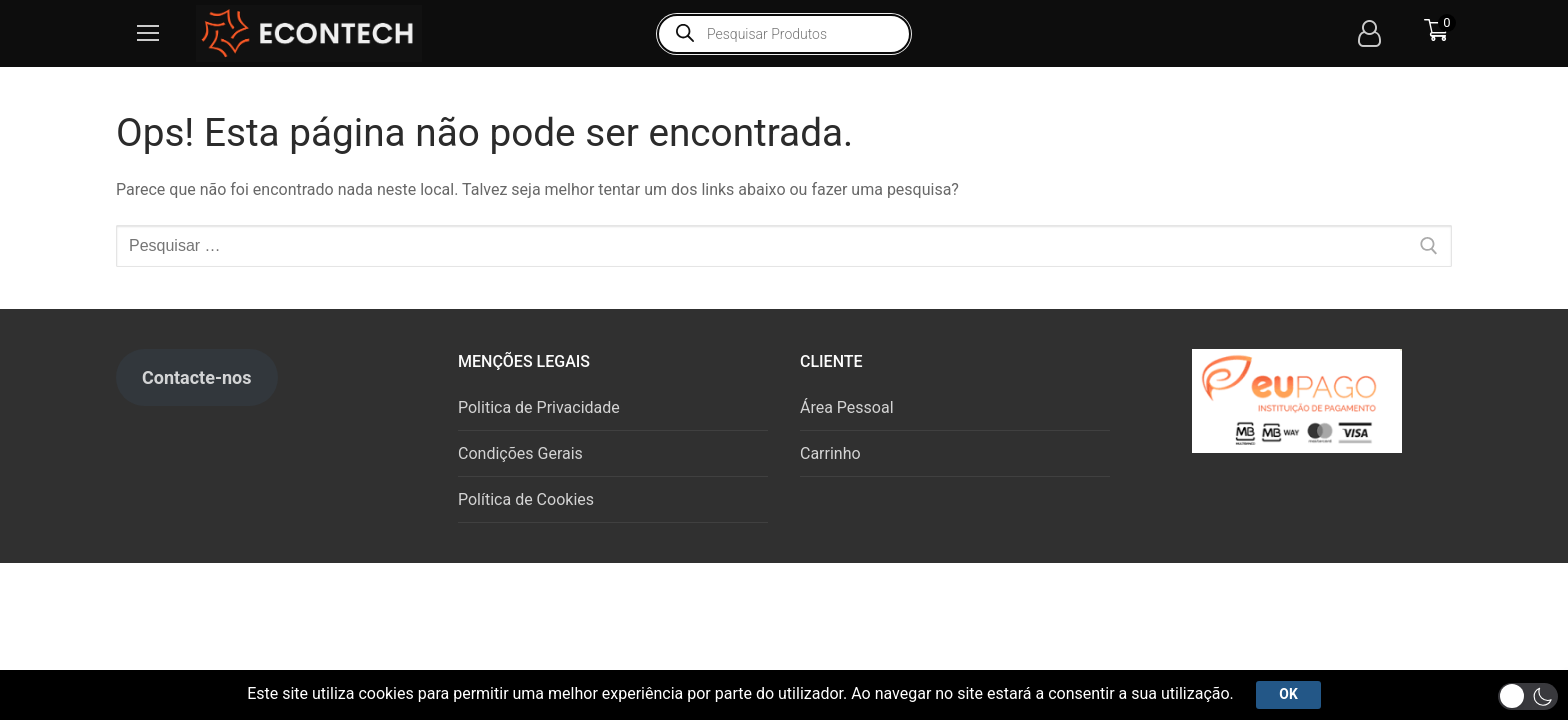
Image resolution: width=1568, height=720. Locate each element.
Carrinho (830, 453)
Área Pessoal (847, 407)
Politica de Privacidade (539, 407)
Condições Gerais (520, 453)
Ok (1288, 694)
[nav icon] (148, 34)
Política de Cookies (526, 499)
